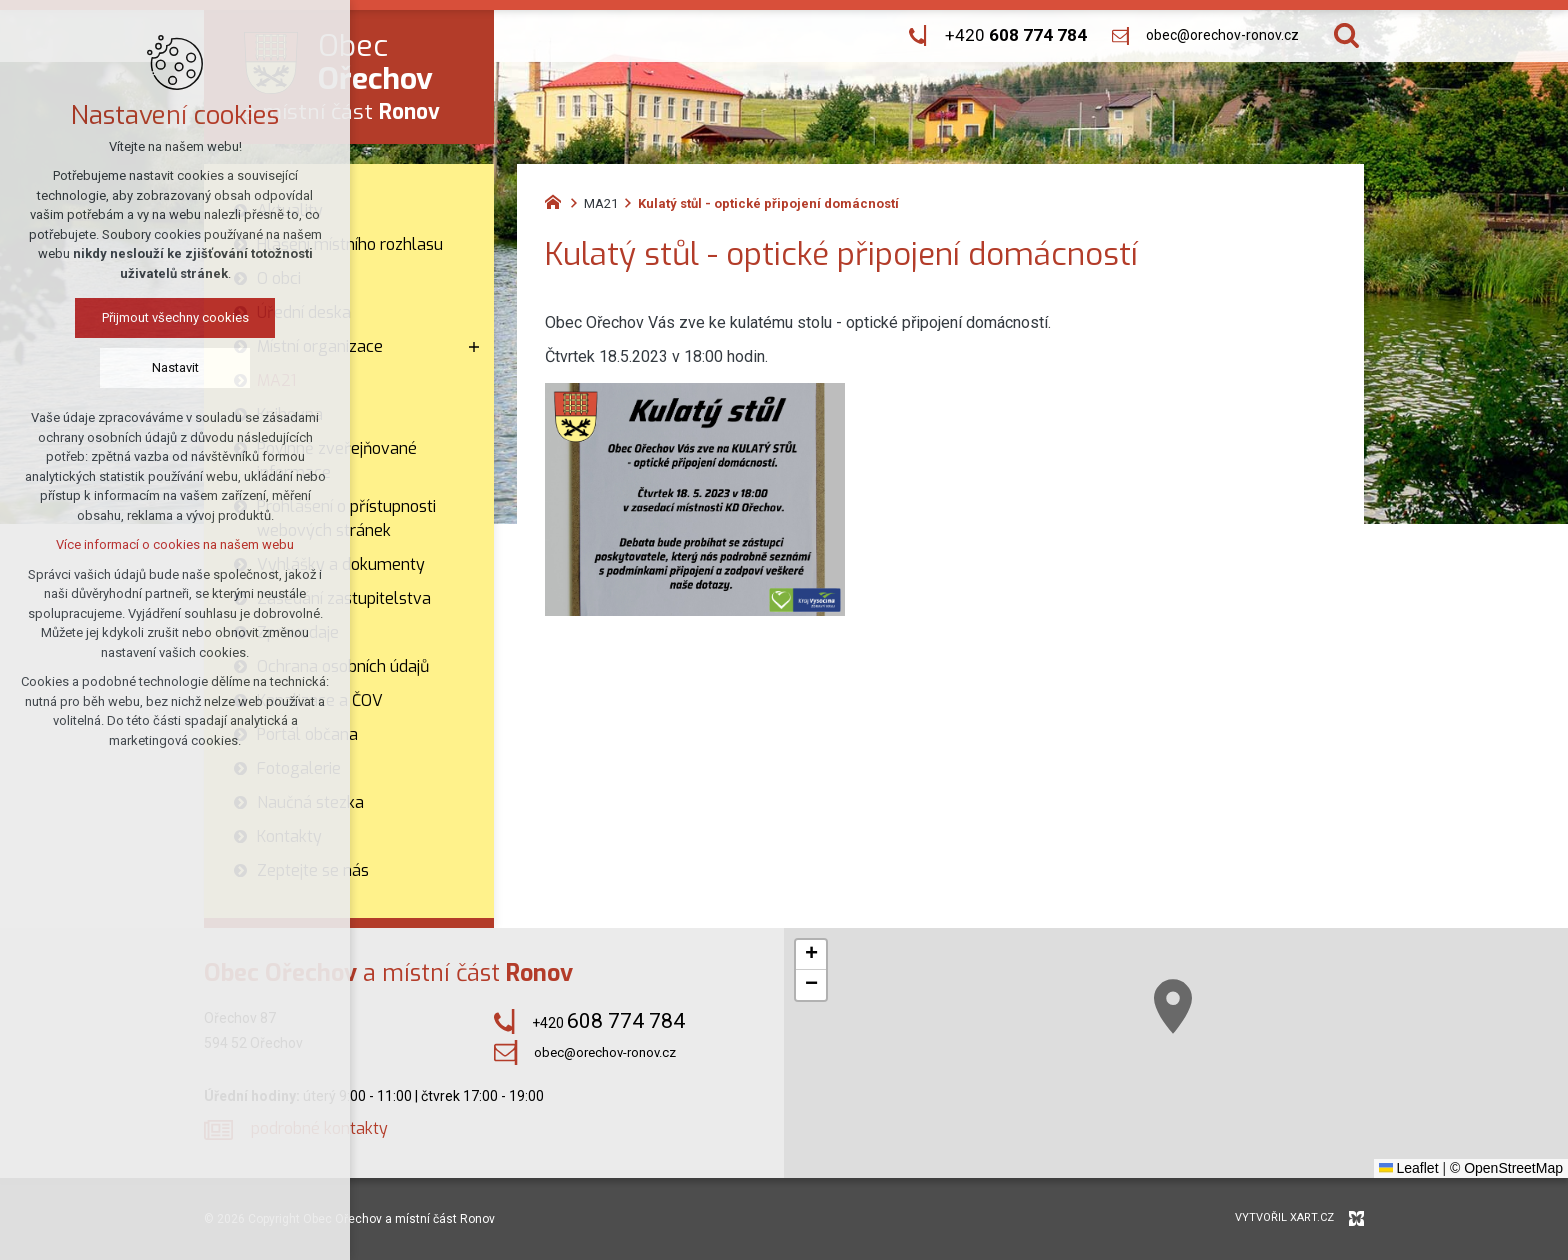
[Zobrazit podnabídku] (474, 347)
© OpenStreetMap (1506, 1168)
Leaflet (1409, 1168)
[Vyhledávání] (1346, 35)
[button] (1173, 1006)
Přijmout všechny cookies (175, 317)
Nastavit (175, 367)
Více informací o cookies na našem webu (175, 544)
